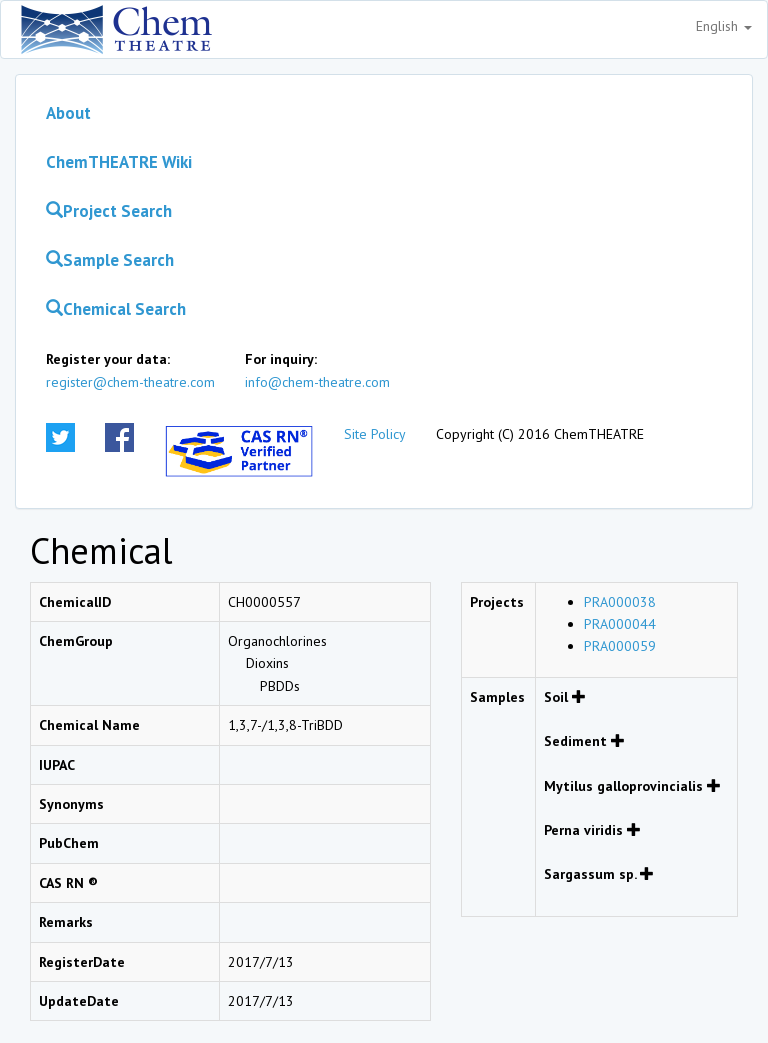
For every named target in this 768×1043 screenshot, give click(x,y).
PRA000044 (620, 624)
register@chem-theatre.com (130, 382)
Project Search (109, 211)
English (724, 26)
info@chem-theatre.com (317, 382)
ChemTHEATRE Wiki (119, 162)
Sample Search (110, 260)
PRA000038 (620, 602)
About (68, 113)
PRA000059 (620, 646)
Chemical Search (116, 309)
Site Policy (375, 434)
